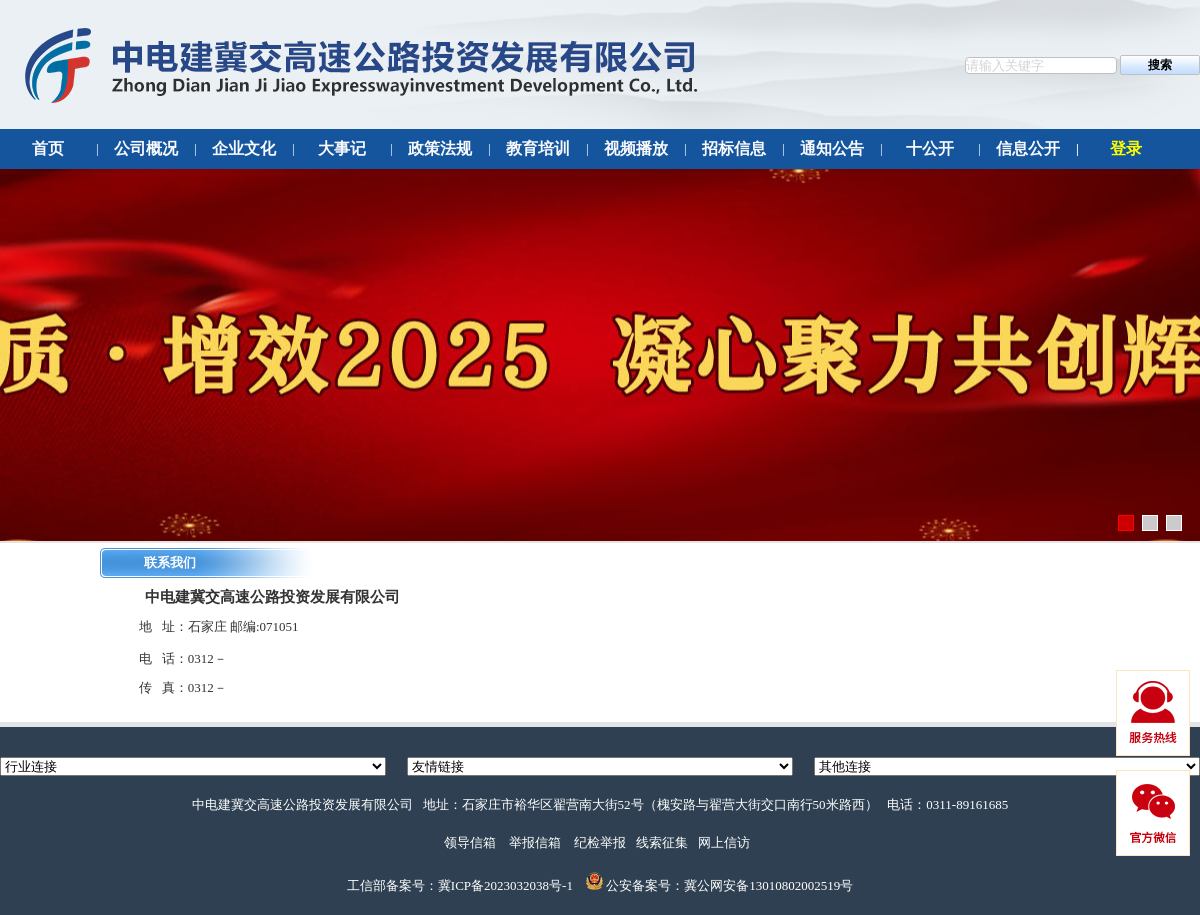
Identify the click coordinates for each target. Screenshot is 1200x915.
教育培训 (538, 148)
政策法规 (440, 148)
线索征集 (662, 842)
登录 (1126, 148)
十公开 (930, 148)
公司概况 (146, 148)
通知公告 (832, 148)
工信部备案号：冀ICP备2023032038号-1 (460, 885)
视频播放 (636, 148)
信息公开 (1028, 148)
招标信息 (734, 148)
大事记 (342, 148)
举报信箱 (535, 842)
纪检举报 (600, 842)
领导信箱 (470, 842)
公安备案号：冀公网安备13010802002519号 (729, 885)
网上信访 (724, 842)
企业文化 (244, 148)
